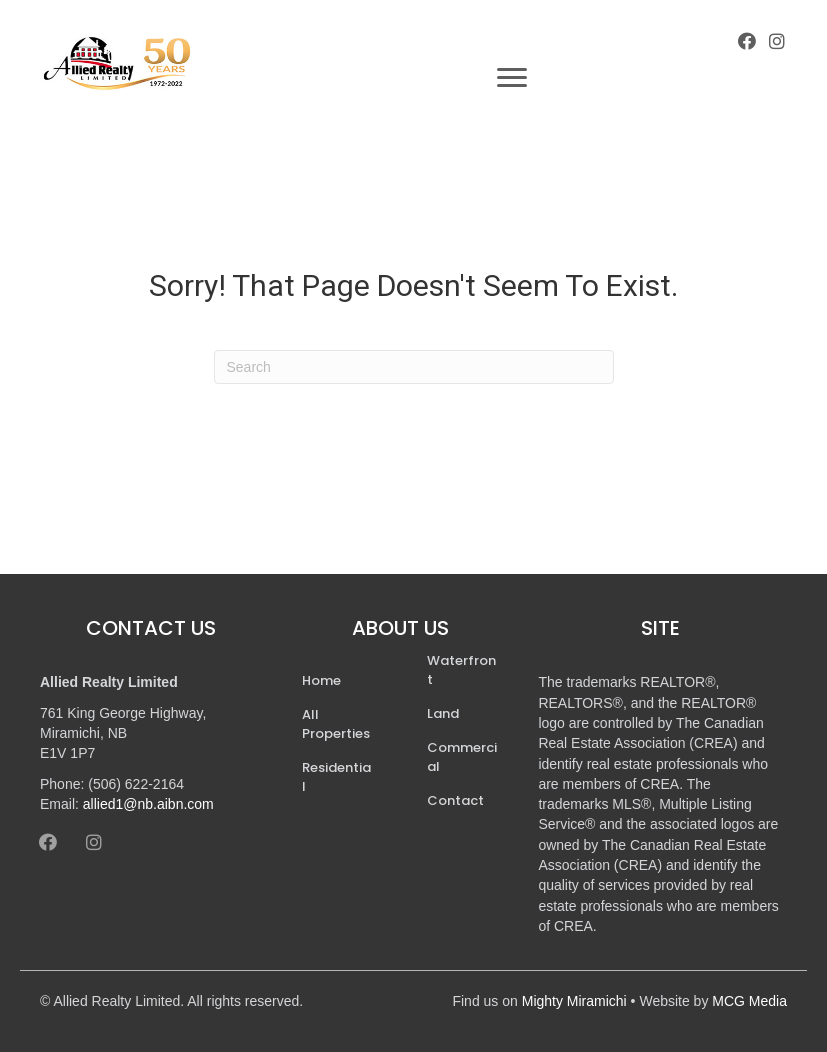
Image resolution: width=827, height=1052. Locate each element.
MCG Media (749, 1001)
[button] (747, 41)
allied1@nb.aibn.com (148, 804)
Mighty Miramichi (574, 1001)
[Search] (414, 367)
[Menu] (512, 78)
